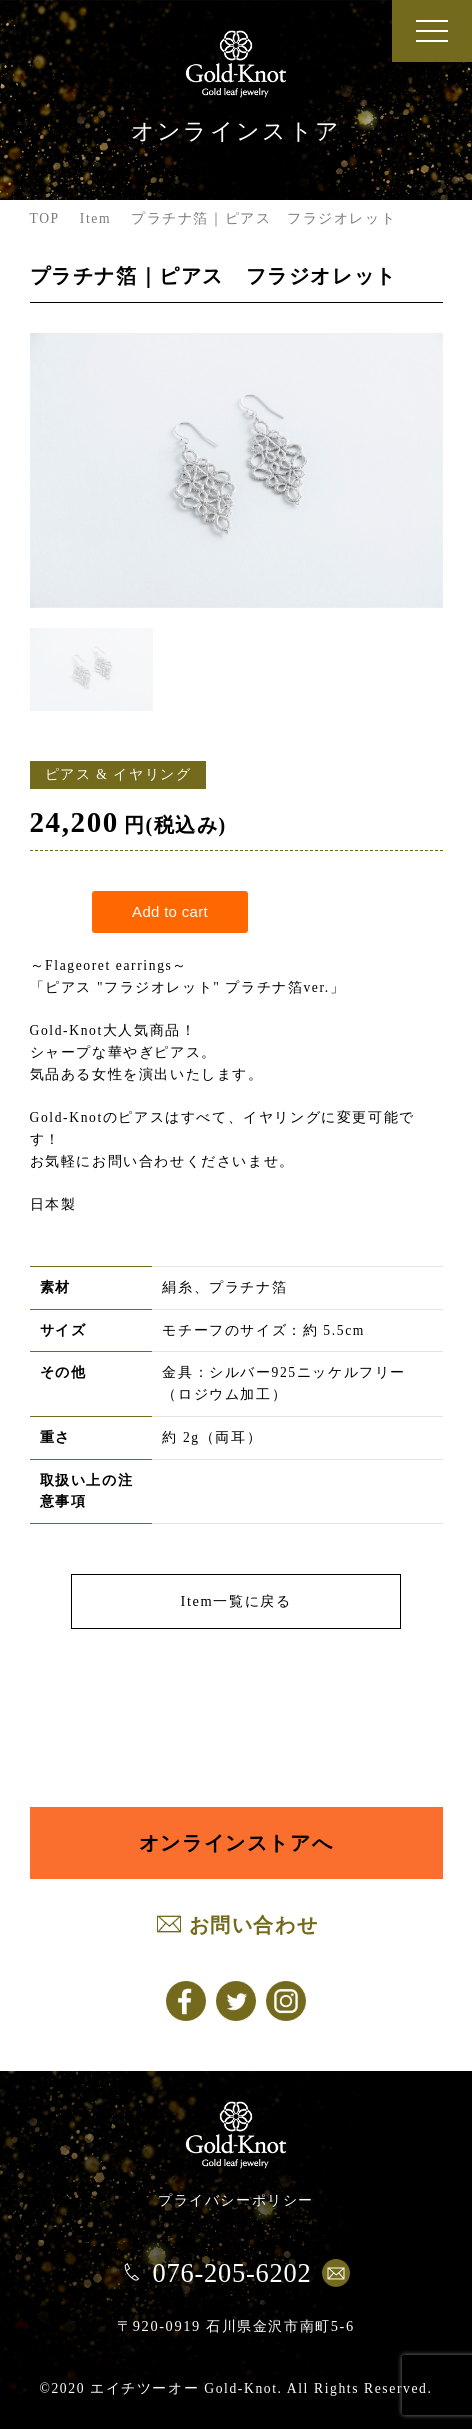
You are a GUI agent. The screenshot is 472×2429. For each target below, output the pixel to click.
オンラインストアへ (236, 1843)
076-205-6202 (231, 2273)
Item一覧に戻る (236, 1601)
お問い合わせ (254, 1925)
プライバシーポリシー (236, 2200)
